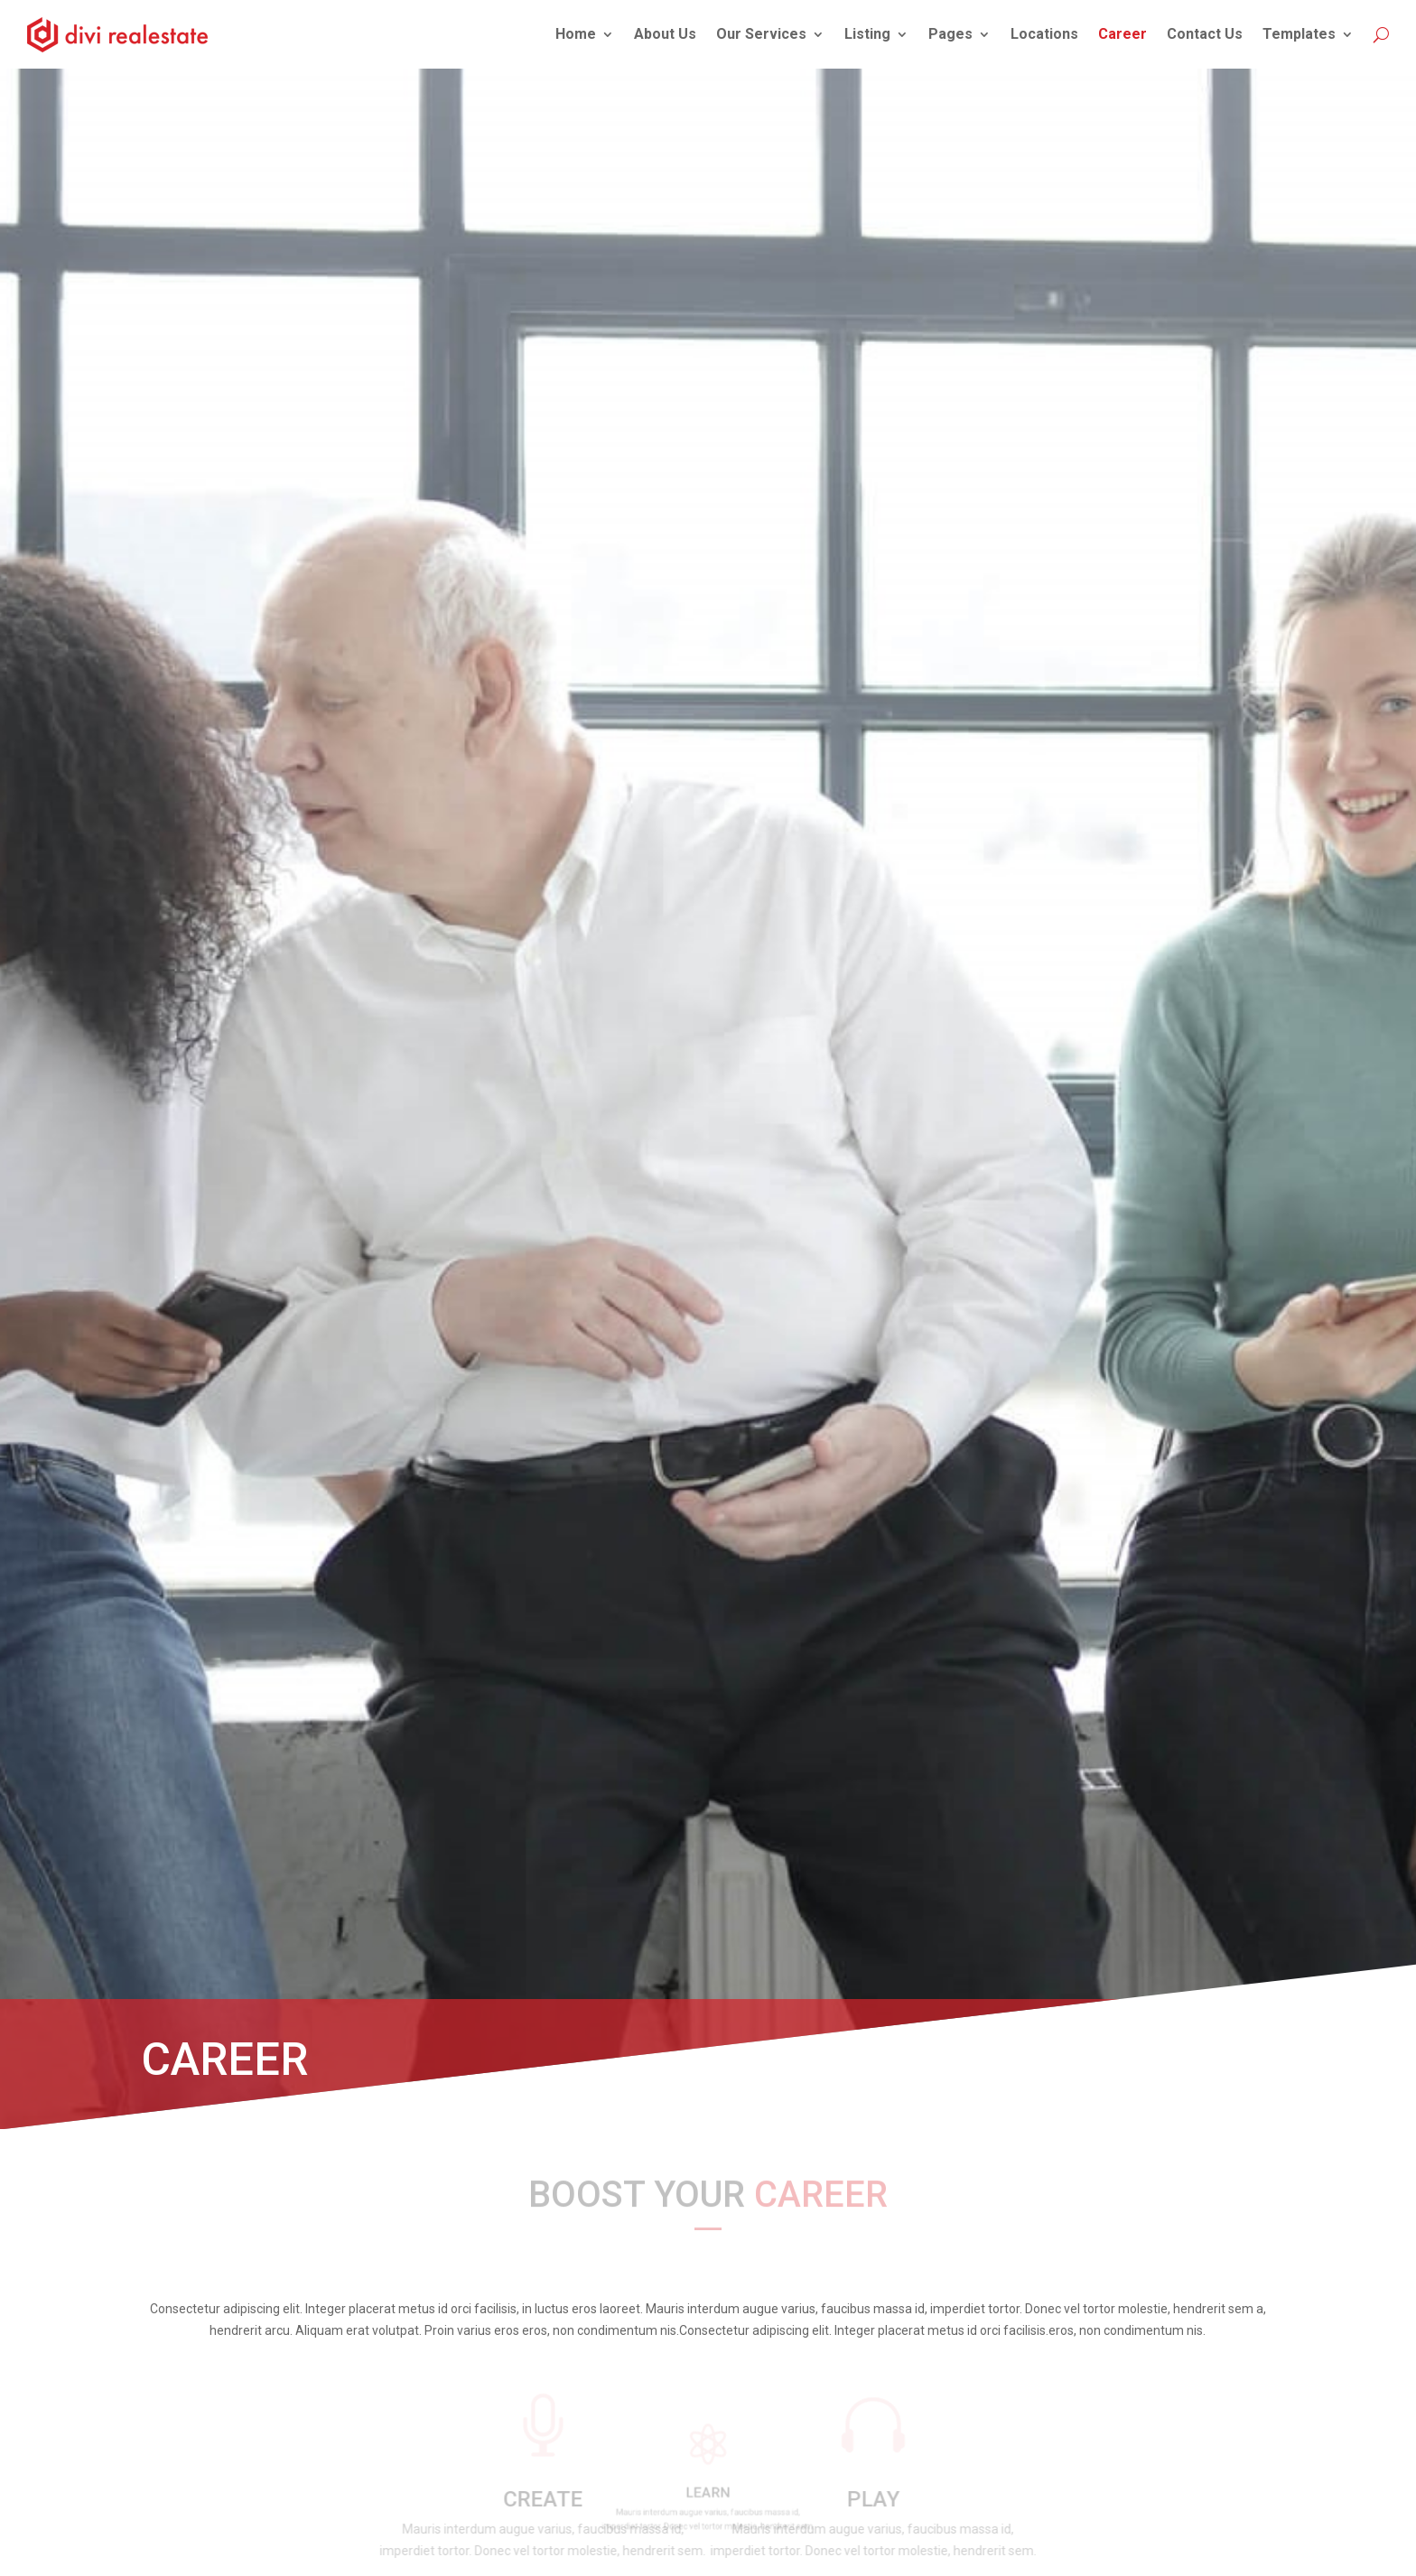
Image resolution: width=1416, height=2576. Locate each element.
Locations (1044, 33)
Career (1122, 33)
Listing (867, 33)
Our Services (761, 33)
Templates (1299, 33)
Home (575, 33)
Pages (950, 33)
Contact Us (1205, 33)
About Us (665, 33)
